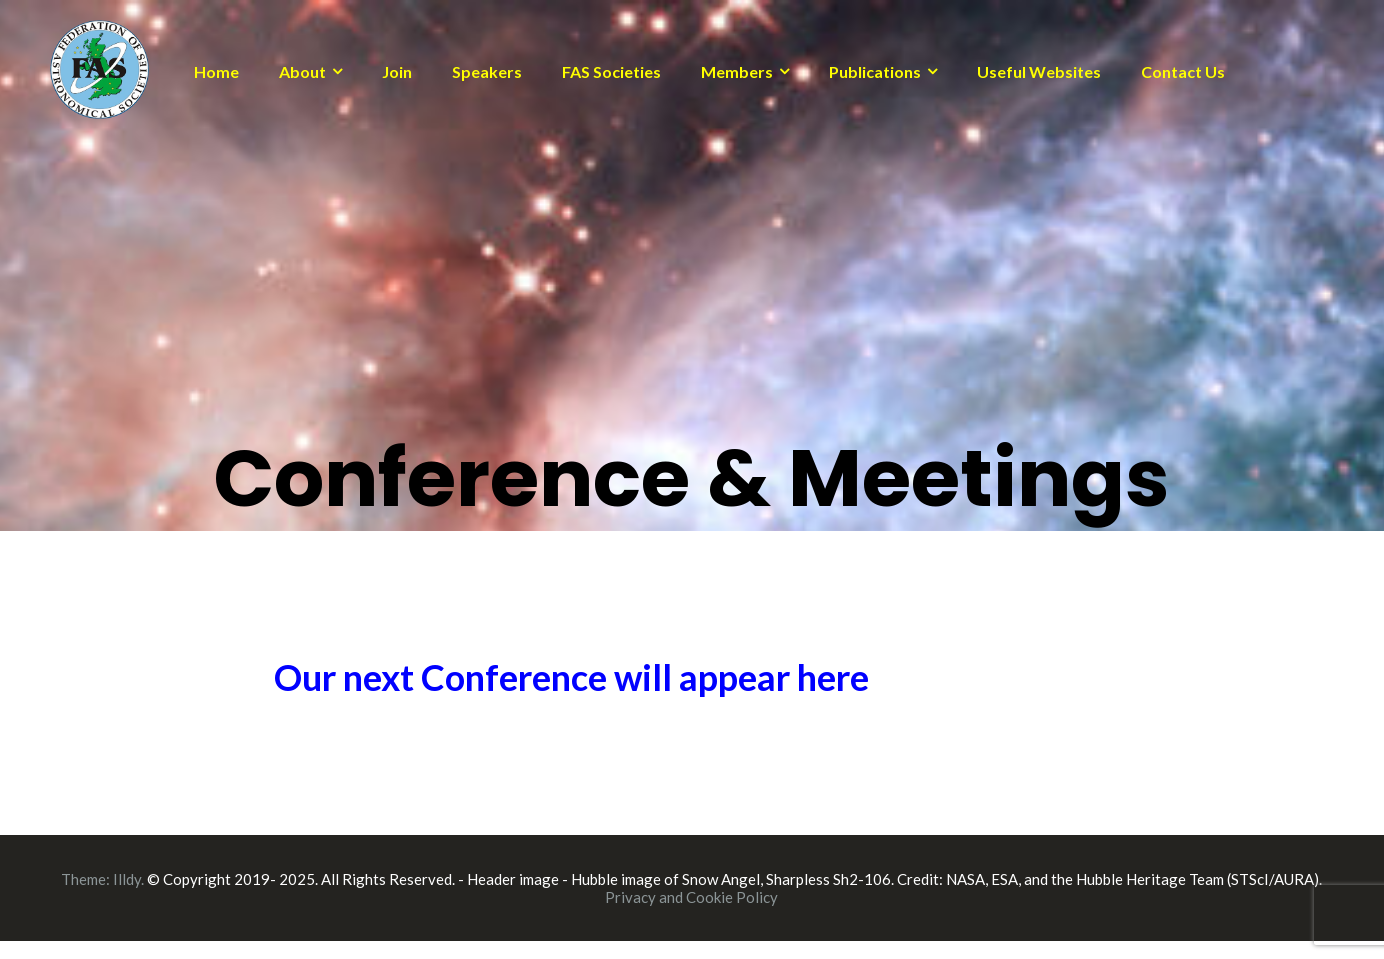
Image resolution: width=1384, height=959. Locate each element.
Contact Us (1183, 71)
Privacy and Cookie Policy (691, 897)
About (302, 71)
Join (397, 71)
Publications (875, 71)
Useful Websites (1039, 71)
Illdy (127, 879)
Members (737, 71)
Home (216, 71)
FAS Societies (611, 71)
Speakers (487, 71)
